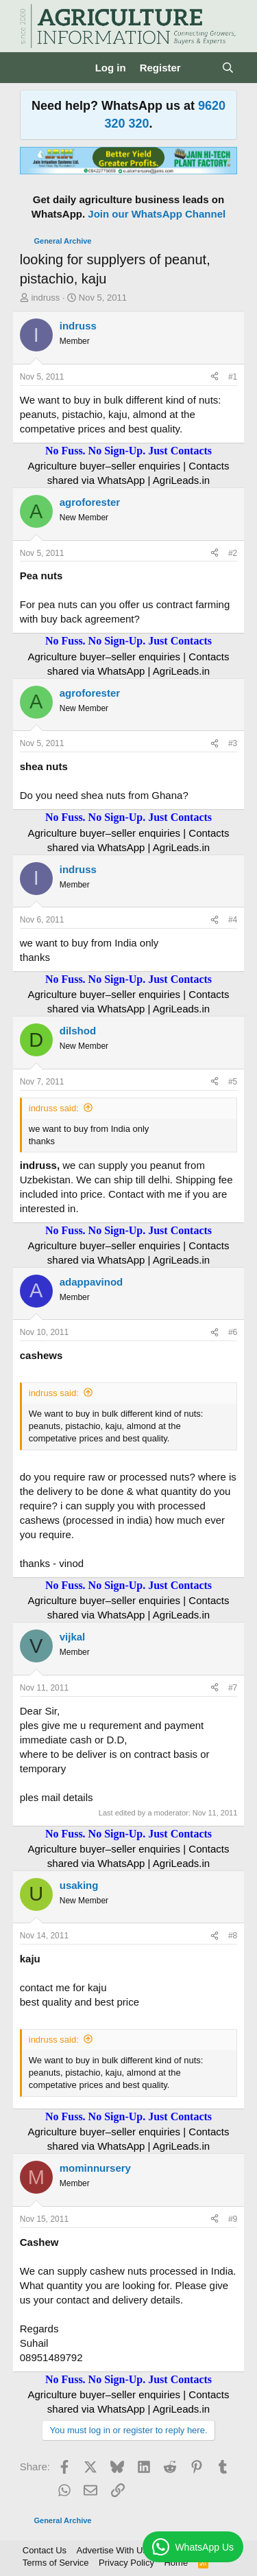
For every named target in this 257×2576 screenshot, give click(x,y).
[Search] (228, 67)
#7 (232, 1688)
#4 (232, 920)
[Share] (214, 377)
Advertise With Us (112, 2550)
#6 (232, 1332)
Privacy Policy (126, 2562)
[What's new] (201, 67)
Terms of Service (56, 2562)
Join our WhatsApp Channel (156, 214)
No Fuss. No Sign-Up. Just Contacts (128, 450)
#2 (232, 553)
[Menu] (32, 68)
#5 (232, 1082)
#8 (232, 1935)
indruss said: (54, 1108)
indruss (45, 297)
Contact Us (44, 2550)
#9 (232, 2219)
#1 (232, 377)
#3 (232, 743)
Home (176, 2562)
